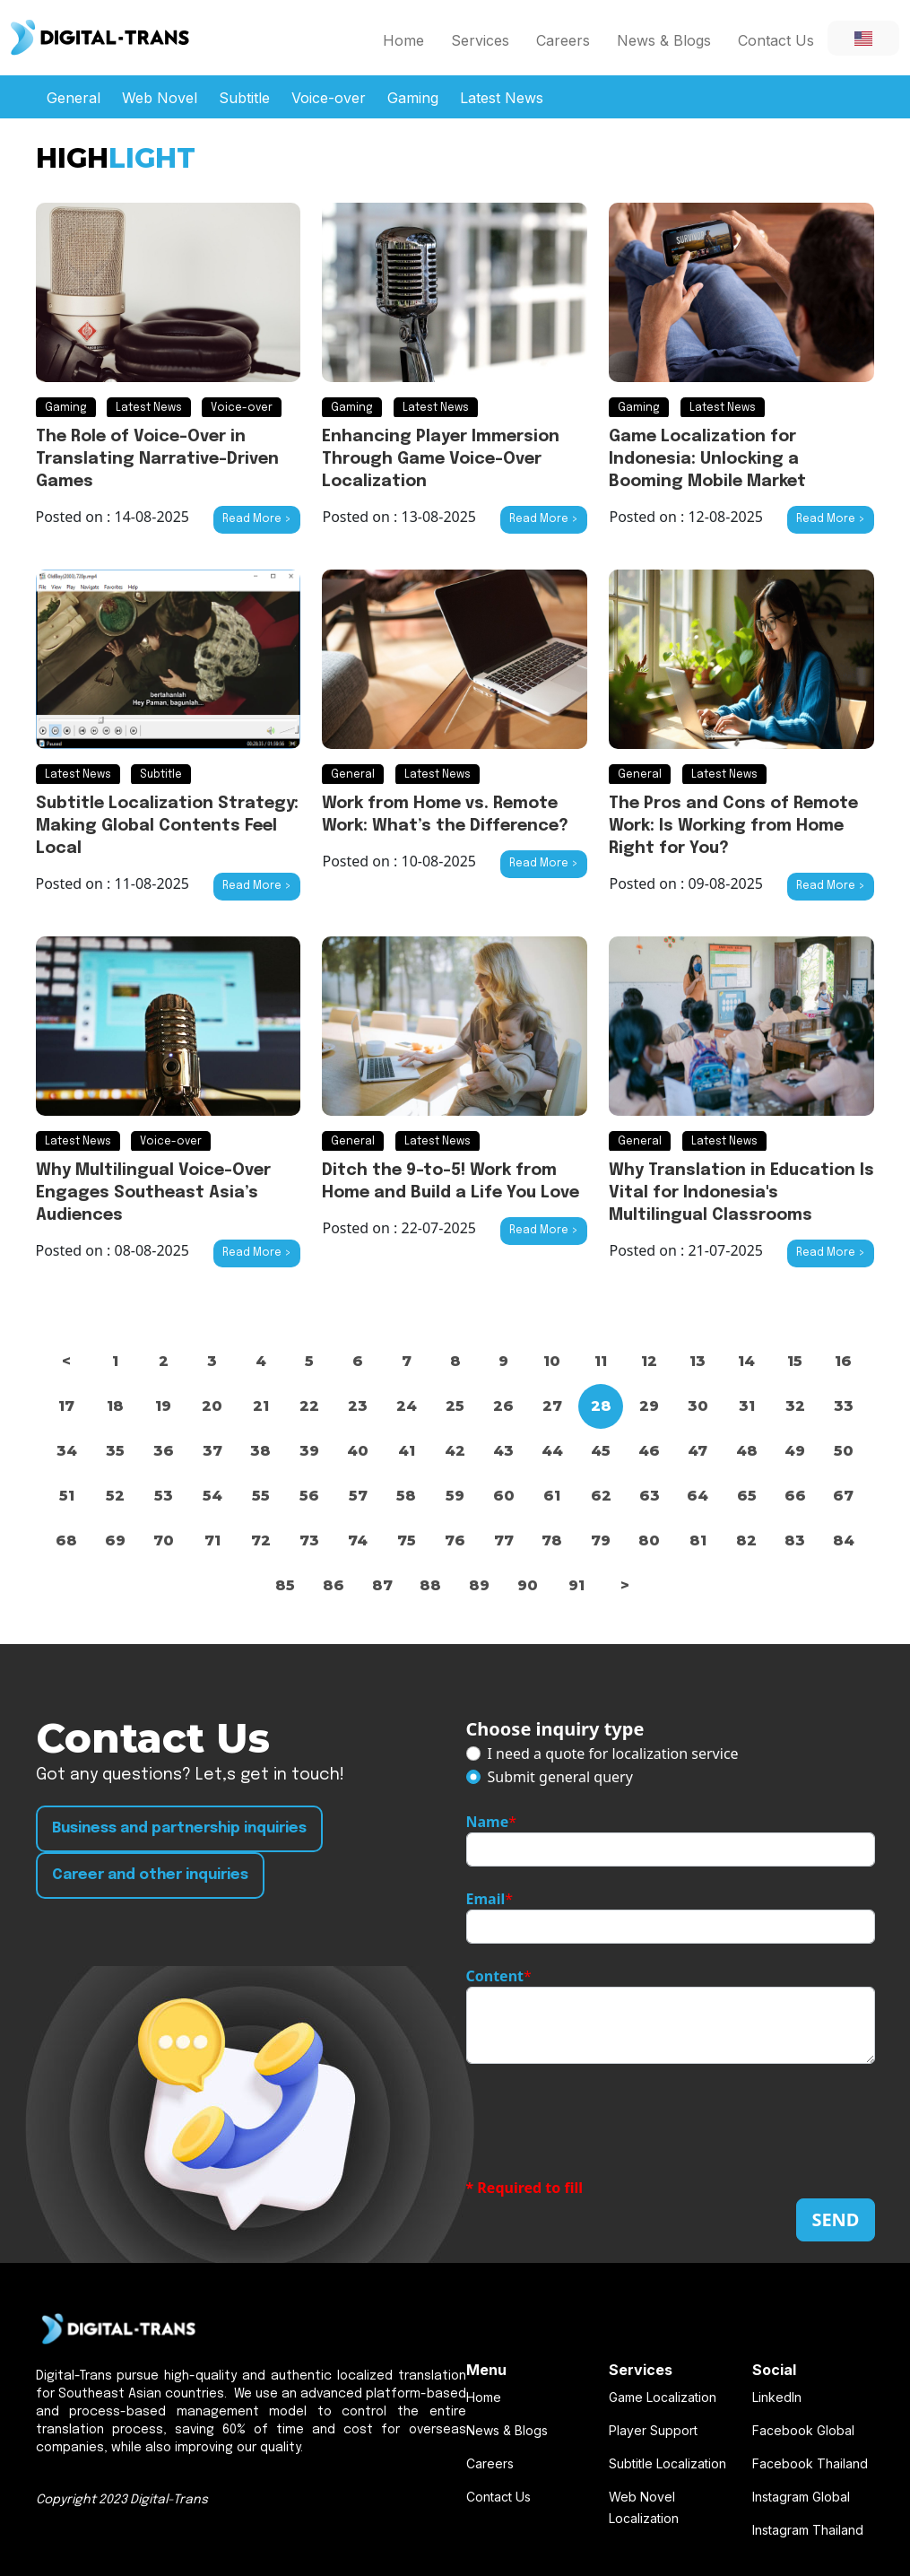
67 (843, 1495)
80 (649, 1540)
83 (794, 1540)
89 (479, 1585)
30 (698, 1405)
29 (649, 1405)
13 (697, 1361)
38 (260, 1450)
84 (843, 1540)
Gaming (412, 98)
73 (309, 1540)
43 (503, 1450)
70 (163, 1540)
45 (601, 1450)
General (73, 98)
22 (309, 1405)
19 (163, 1405)
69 (115, 1540)
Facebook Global (803, 2430)
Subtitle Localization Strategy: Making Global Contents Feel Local (167, 826)
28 (601, 1405)
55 (261, 1495)
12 (649, 1361)
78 (552, 1540)
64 (697, 1495)
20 (212, 1405)
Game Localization (662, 2397)
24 (406, 1405)
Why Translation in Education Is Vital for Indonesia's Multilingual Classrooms (741, 1192)
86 (333, 1585)
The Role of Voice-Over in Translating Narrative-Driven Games (157, 459)
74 (358, 1540)
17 (66, 1405)
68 (66, 1540)
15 (794, 1361)
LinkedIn (777, 2397)
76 (455, 1540)
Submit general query (560, 1777)
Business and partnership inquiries (179, 1828)
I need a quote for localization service (613, 1753)
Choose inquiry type (555, 1729)
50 (844, 1450)
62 (601, 1495)
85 (285, 1585)
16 (843, 1361)
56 (309, 1495)
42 (455, 1450)
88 (430, 1585)
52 (115, 1495)
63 (649, 1495)
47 (697, 1450)
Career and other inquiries (150, 1875)
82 (746, 1540)
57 (358, 1495)
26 (503, 1405)
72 (261, 1540)
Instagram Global (801, 2496)
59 (455, 1495)
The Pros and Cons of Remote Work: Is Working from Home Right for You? (733, 826)
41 (406, 1450)
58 (406, 1495)
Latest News (501, 98)
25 (455, 1405)
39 (309, 1450)
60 (504, 1495)
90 (527, 1585)
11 (600, 1361)
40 (357, 1450)
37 (212, 1450)
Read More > (256, 519)
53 (163, 1495)
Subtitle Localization (667, 2463)
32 (795, 1405)
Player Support (653, 2430)
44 (552, 1450)
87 (382, 1585)
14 (746, 1361)
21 (261, 1405)
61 (551, 1495)
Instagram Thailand (807, 2529)
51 (66, 1495)
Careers (563, 40)
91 (576, 1585)
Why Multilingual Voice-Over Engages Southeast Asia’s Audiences (153, 1192)
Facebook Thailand (810, 2463)
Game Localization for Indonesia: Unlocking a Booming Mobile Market (707, 459)
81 (697, 1540)
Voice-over (328, 98)
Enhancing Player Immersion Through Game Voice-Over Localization (440, 459)
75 (406, 1540)
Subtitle (244, 98)
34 (66, 1450)
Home (403, 40)
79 (601, 1540)
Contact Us (776, 40)
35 (115, 1450)
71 (212, 1540)
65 (747, 1495)
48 (747, 1450)
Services (480, 40)
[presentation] (602, 2120)
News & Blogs (664, 40)
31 (747, 1405)
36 (163, 1450)
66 (795, 1495)
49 (794, 1450)
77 (504, 1540)
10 (551, 1361)
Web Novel (159, 98)
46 (649, 1450)
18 (115, 1405)
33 (844, 1405)
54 (212, 1495)
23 (358, 1405)
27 (552, 1405)
